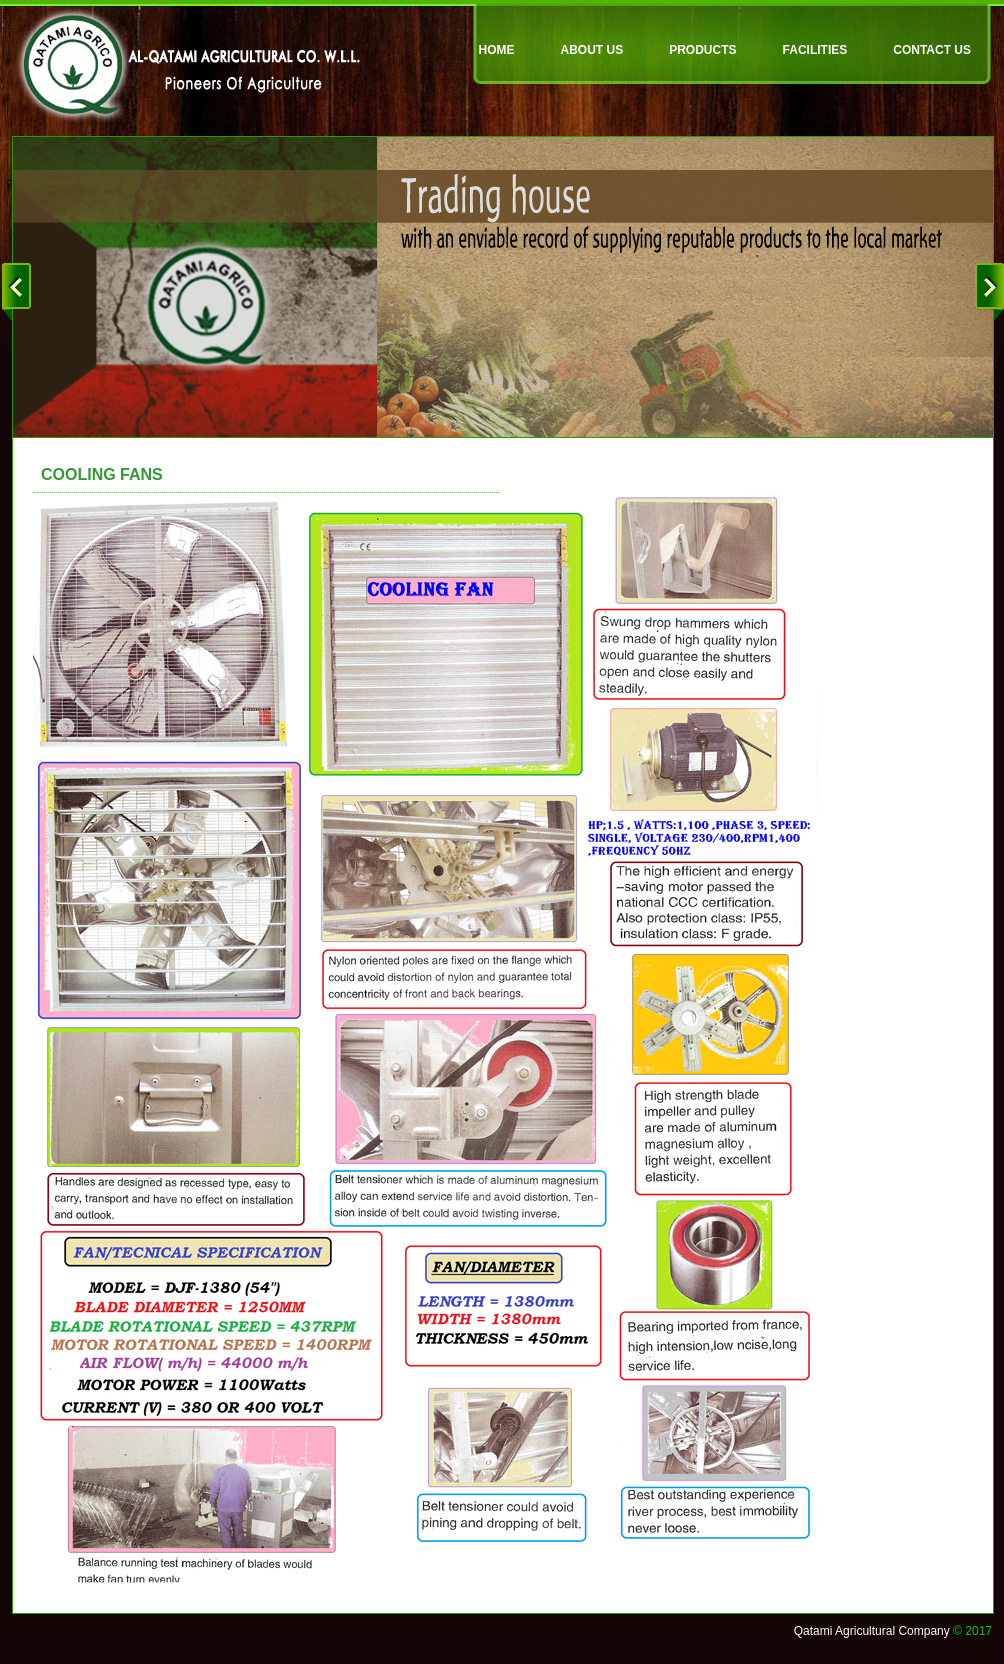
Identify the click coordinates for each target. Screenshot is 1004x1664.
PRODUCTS (702, 50)
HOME (497, 50)
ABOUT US (592, 50)
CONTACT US (932, 50)
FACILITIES (815, 50)
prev (22, 292)
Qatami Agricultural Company (872, 1631)
